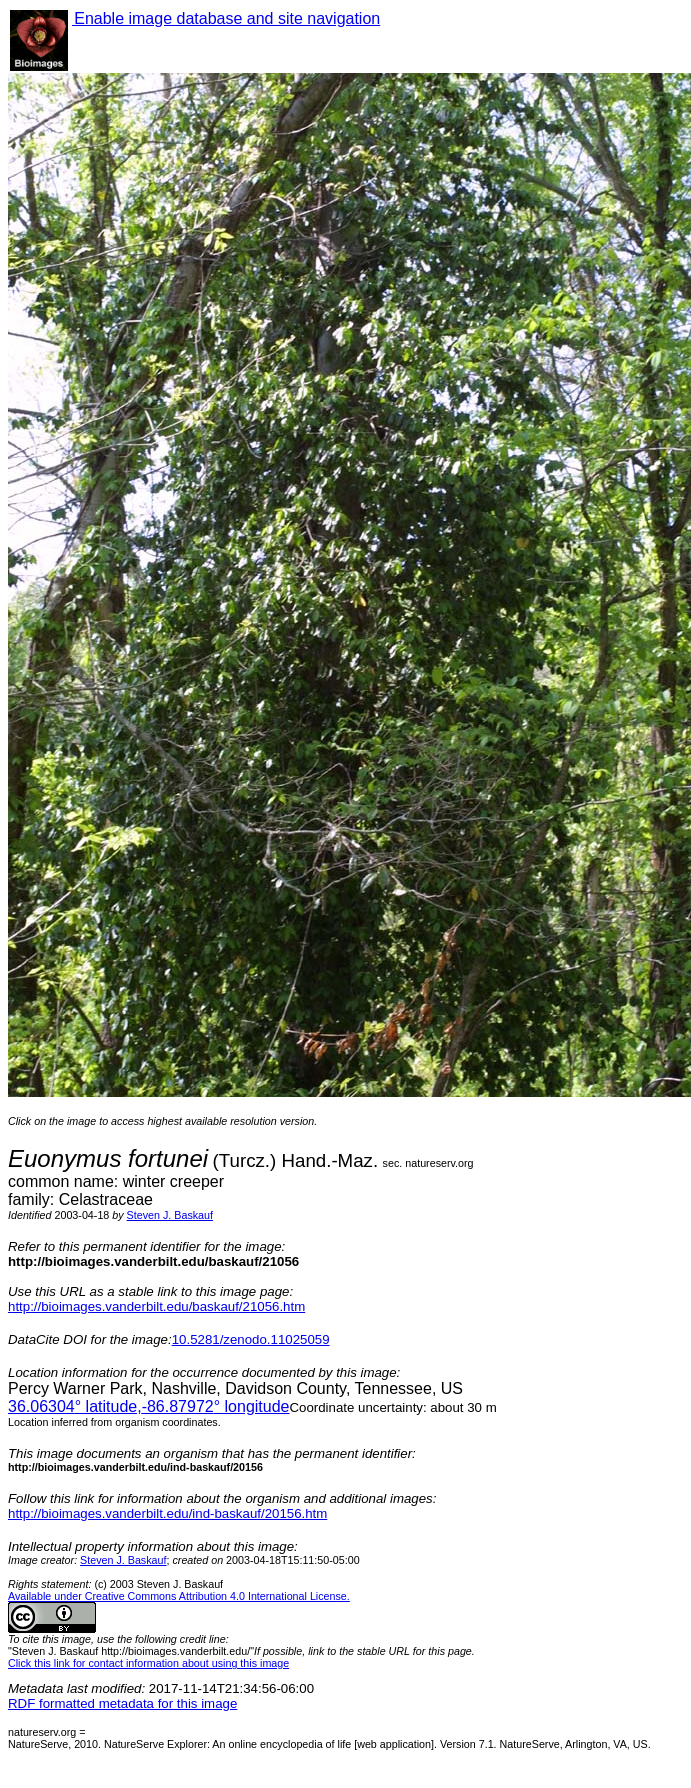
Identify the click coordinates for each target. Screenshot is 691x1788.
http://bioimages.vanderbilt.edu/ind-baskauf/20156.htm (167, 1513)
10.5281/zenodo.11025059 (251, 1339)
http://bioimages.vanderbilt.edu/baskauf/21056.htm (156, 1306)
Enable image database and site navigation (226, 18)
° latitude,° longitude (148, 1406)
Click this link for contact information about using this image (148, 1663)
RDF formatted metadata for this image (122, 1703)
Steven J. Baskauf (170, 1215)
